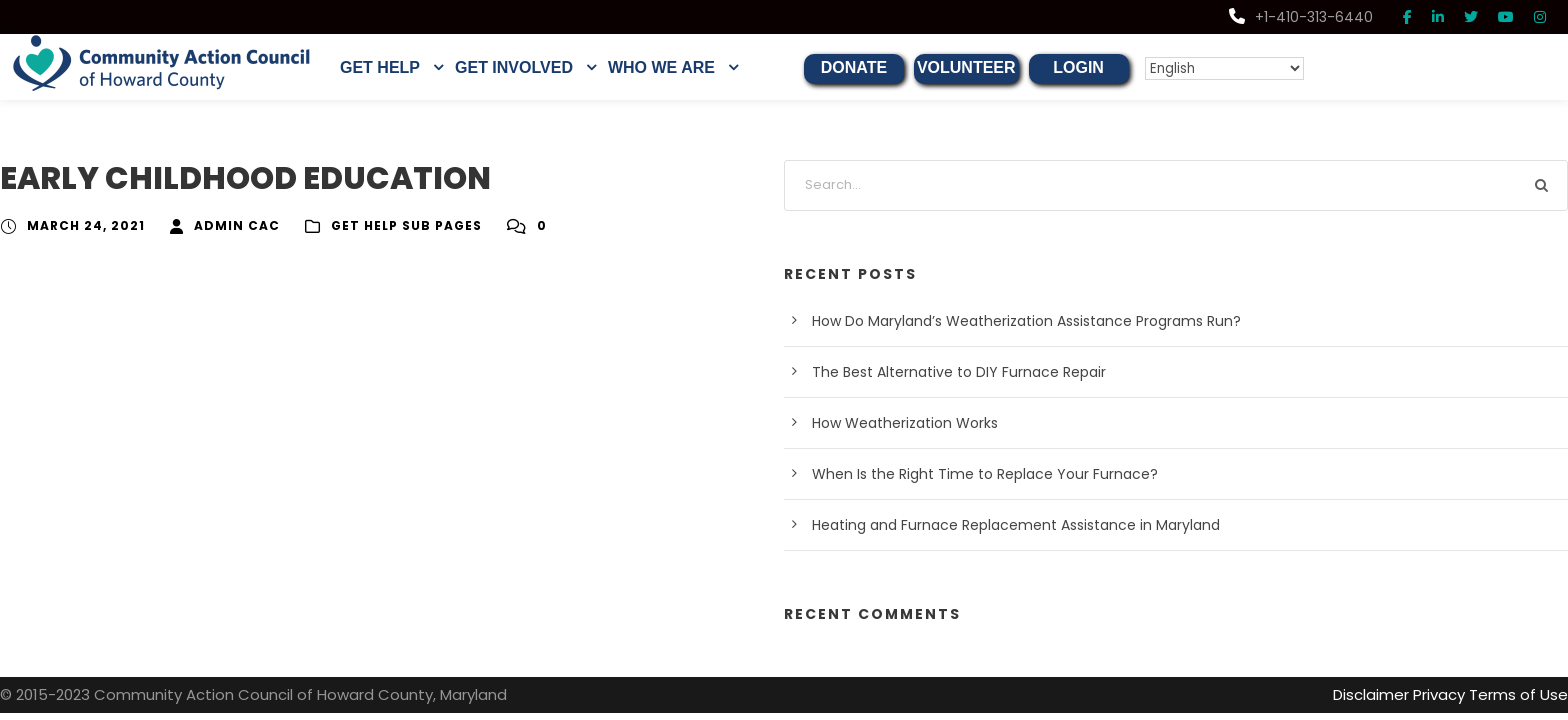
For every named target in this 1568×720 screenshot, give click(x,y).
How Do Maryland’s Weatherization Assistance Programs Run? (1007, 321)
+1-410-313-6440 (1306, 17)
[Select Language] (1216, 68)
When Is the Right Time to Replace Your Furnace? (967, 474)
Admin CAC (224, 226)
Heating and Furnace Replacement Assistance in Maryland (994, 525)
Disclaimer (1387, 694)
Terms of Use (1524, 694)
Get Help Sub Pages (388, 226)
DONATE (854, 67)
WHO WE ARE (661, 67)
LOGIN (1078, 67)
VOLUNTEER (966, 67)
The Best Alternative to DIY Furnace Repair (946, 372)
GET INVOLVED (514, 67)
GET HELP (380, 67)
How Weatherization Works (896, 423)
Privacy (1451, 694)
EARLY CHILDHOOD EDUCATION (244, 178)
